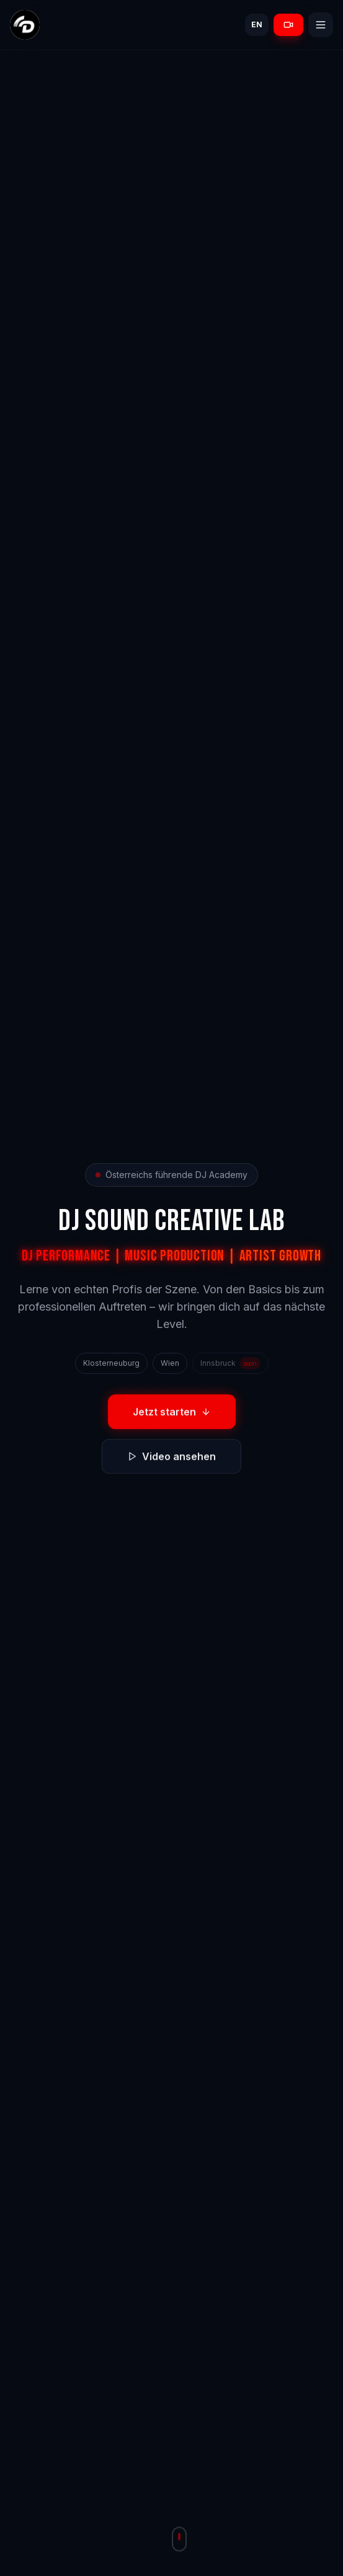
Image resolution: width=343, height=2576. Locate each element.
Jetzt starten (172, 1414)
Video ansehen (171, 1459)
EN (256, 24)
